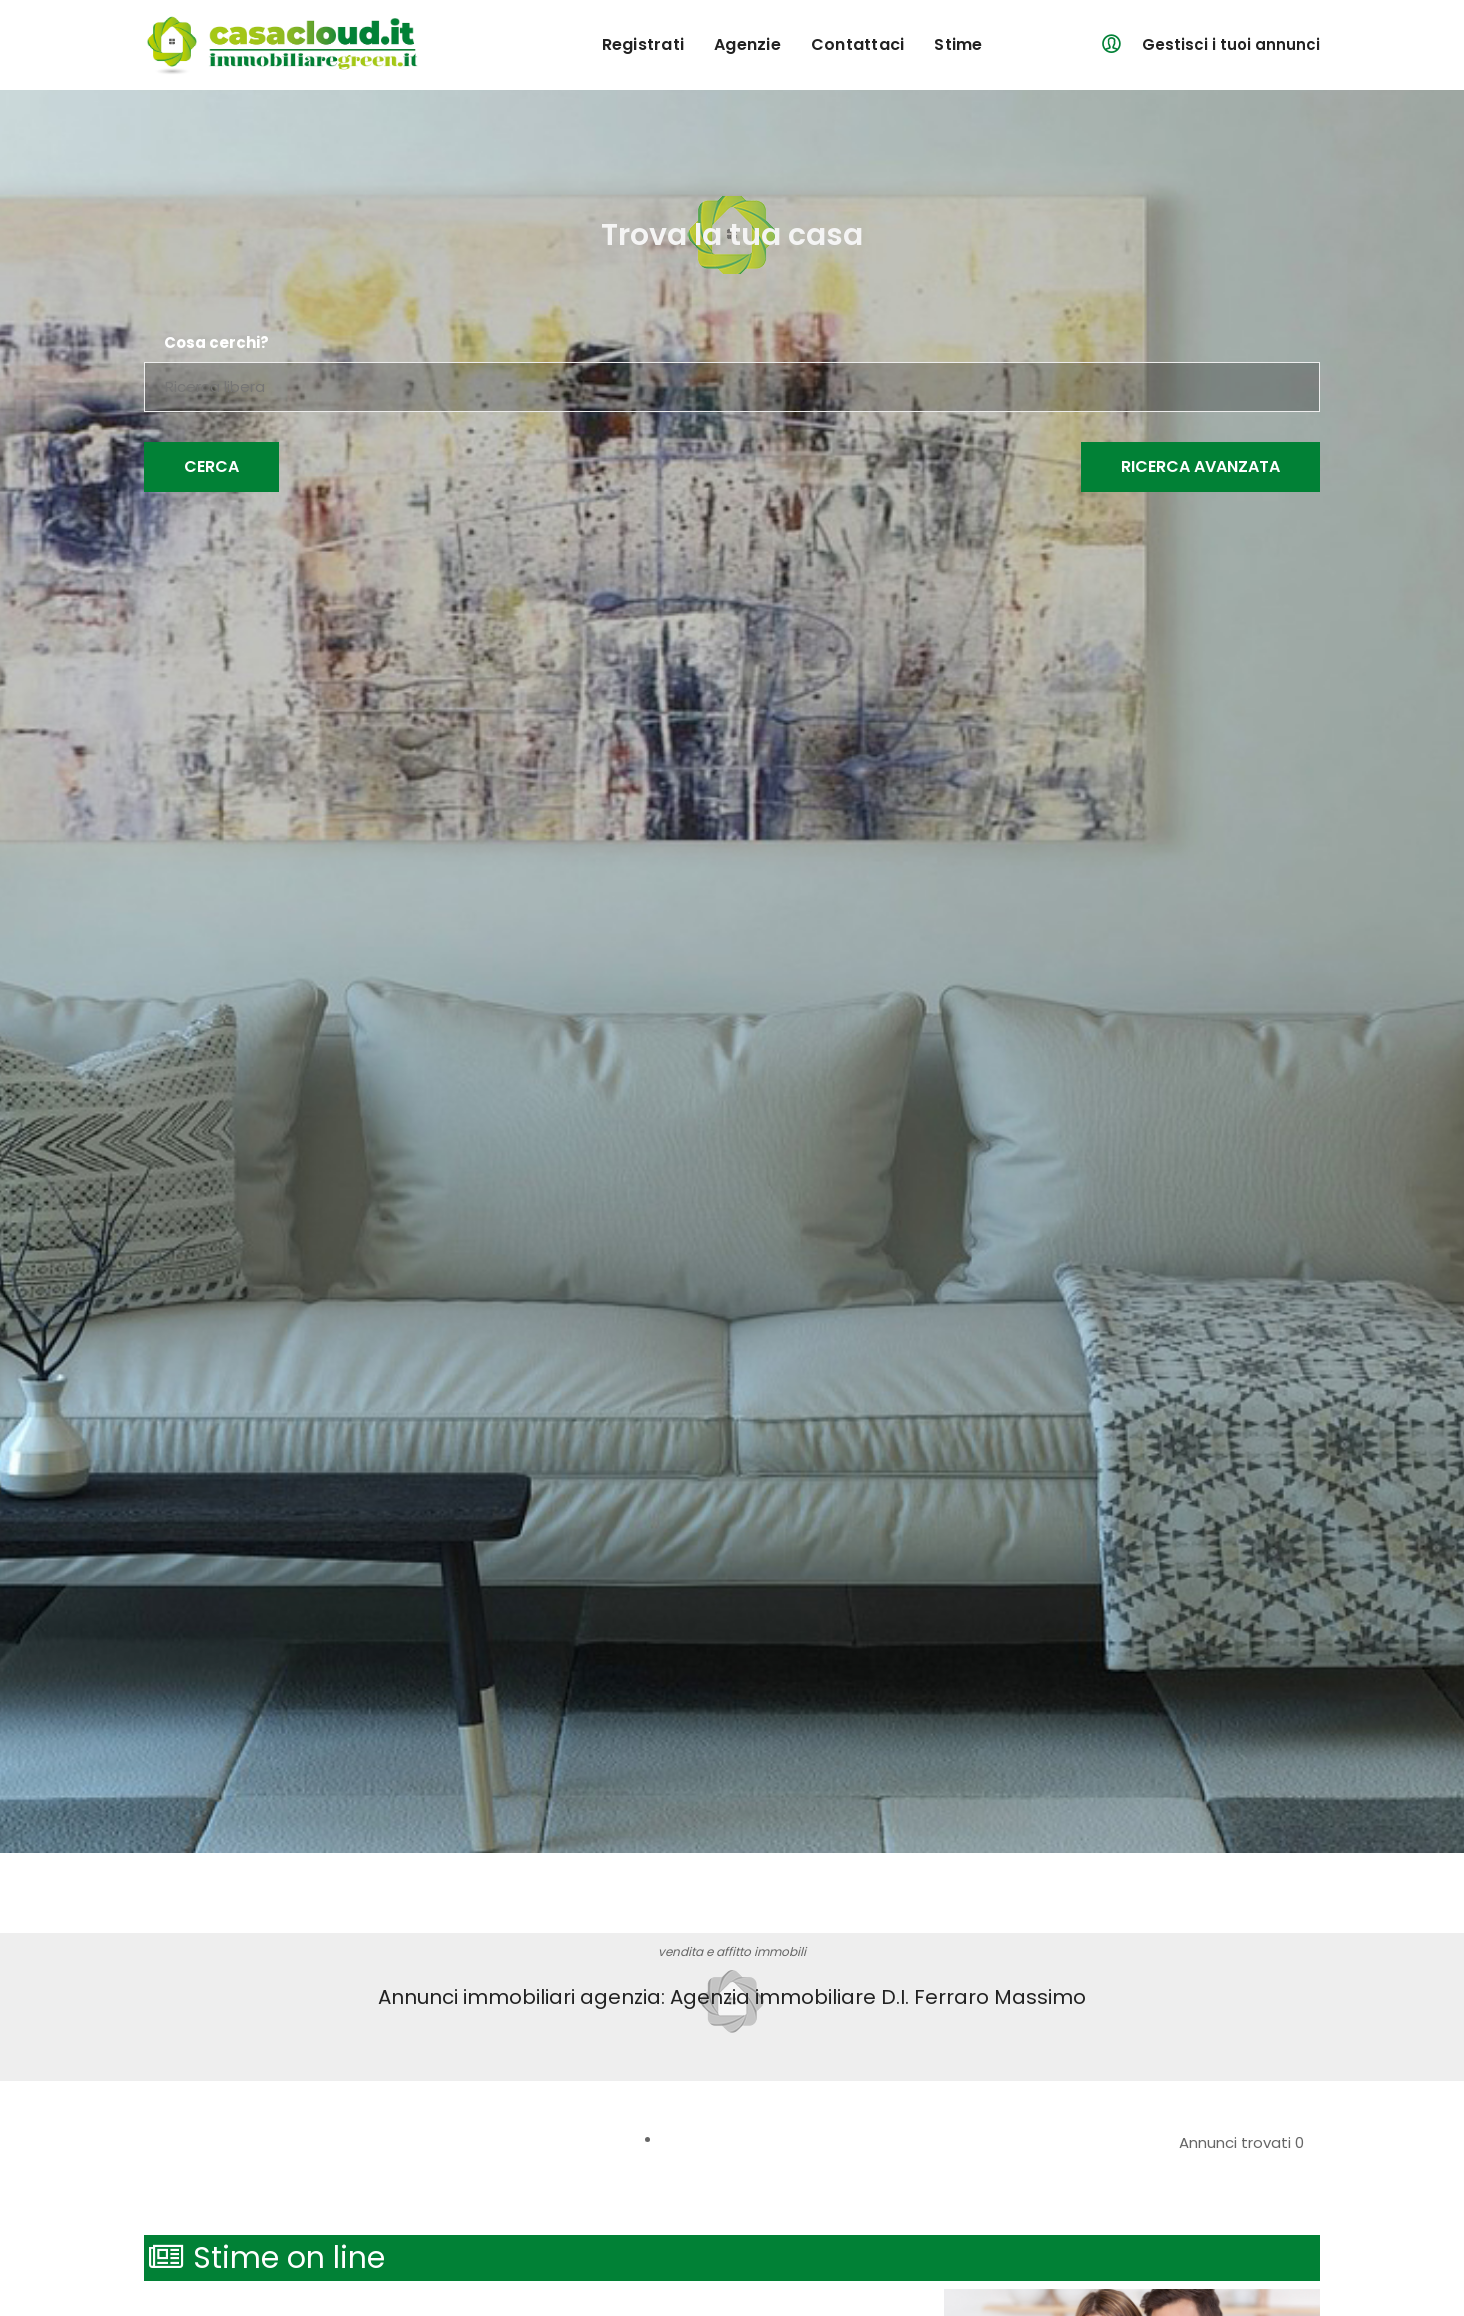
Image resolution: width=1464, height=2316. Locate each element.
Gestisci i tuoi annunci (1231, 44)
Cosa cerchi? (216, 343)
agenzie (747, 44)
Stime (958, 44)
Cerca (211, 466)
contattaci (858, 44)
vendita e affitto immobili (732, 1951)
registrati (643, 44)
